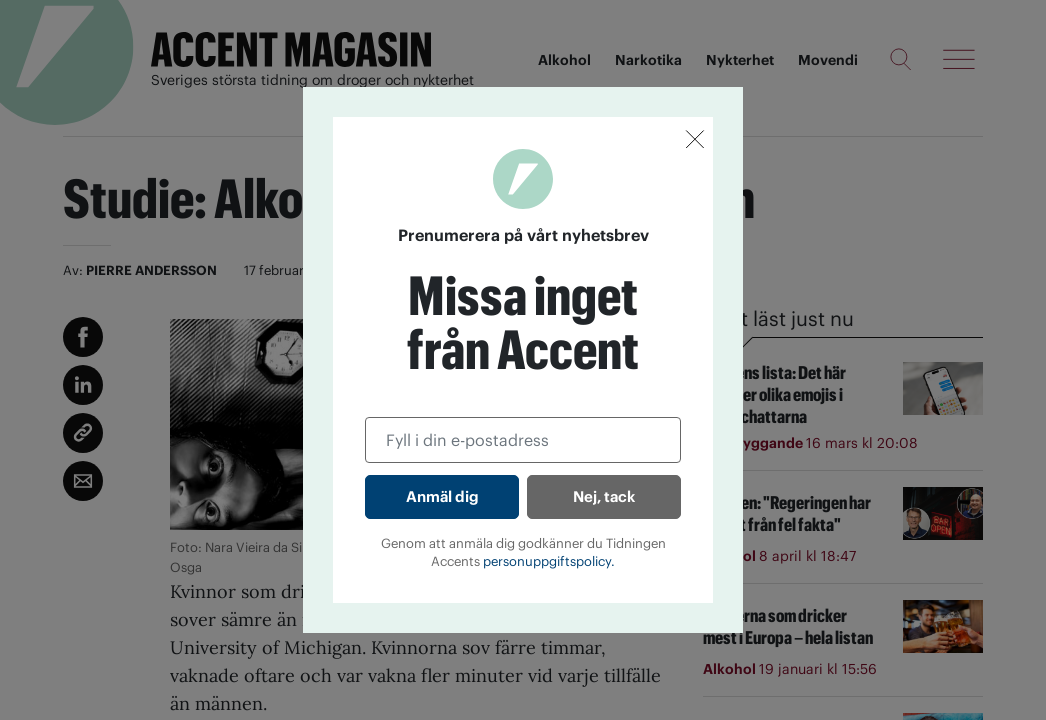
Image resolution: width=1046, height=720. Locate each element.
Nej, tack (604, 496)
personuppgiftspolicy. (549, 561)
